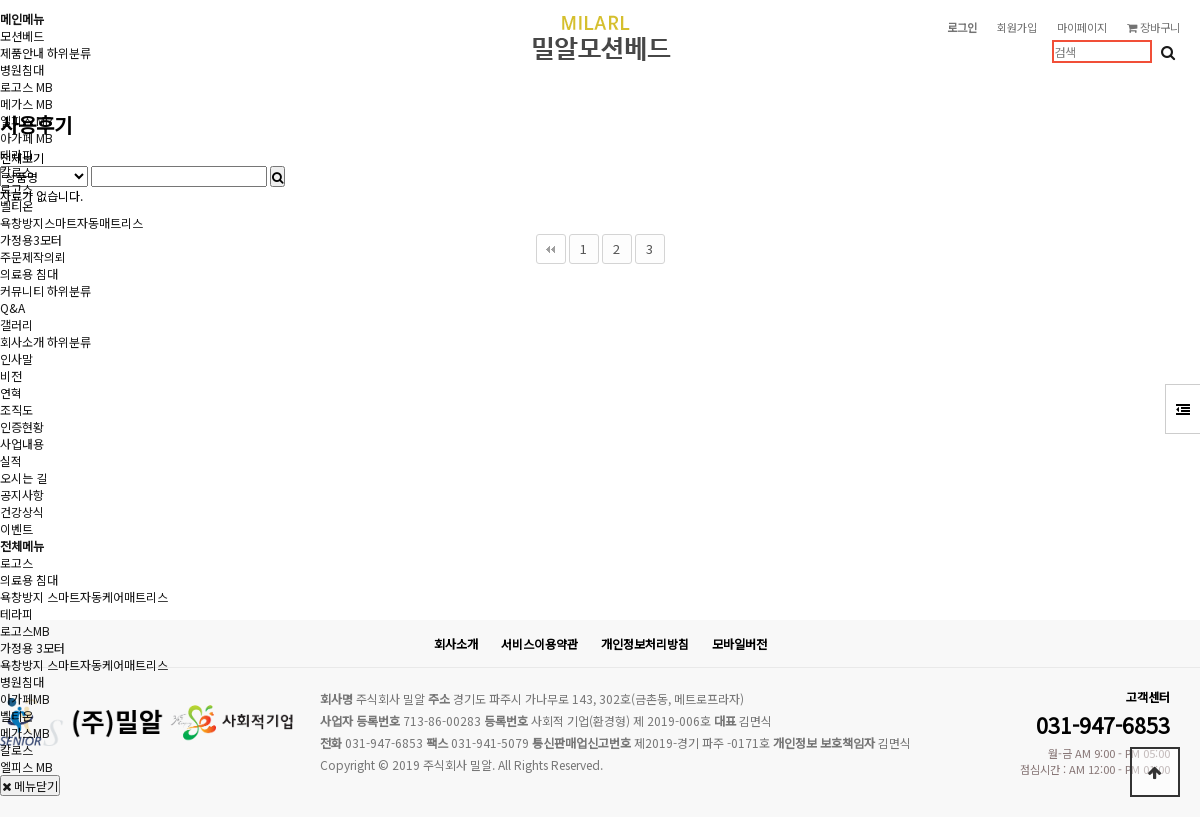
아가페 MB (26, 137)
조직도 (16, 409)
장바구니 (1153, 27)
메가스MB (25, 732)
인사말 (16, 358)
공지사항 (22, 494)
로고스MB (25, 630)
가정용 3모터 (32, 647)
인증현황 (22, 426)
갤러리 (16, 324)
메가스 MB (26, 103)
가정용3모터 (31, 239)
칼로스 (16, 171)
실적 (11, 460)
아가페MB (25, 698)
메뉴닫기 (30, 785)
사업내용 (22, 443)
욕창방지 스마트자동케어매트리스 (84, 596)
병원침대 (22, 69)
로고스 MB (26, 86)
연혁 (11, 392)
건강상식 (22, 511)
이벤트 (16, 528)
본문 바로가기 (0, 0)
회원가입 (1017, 27)
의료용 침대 (29, 273)
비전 (11, 375)
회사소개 (22, 341)
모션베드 (22, 35)
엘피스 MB (26, 120)
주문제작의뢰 (33, 256)
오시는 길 (23, 477)
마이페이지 (1082, 27)
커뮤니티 (22, 290)
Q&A (12, 307)
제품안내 (22, 52)
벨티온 (16, 205)
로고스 (16, 188)
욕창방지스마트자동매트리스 (71, 222)
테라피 (16, 154)
